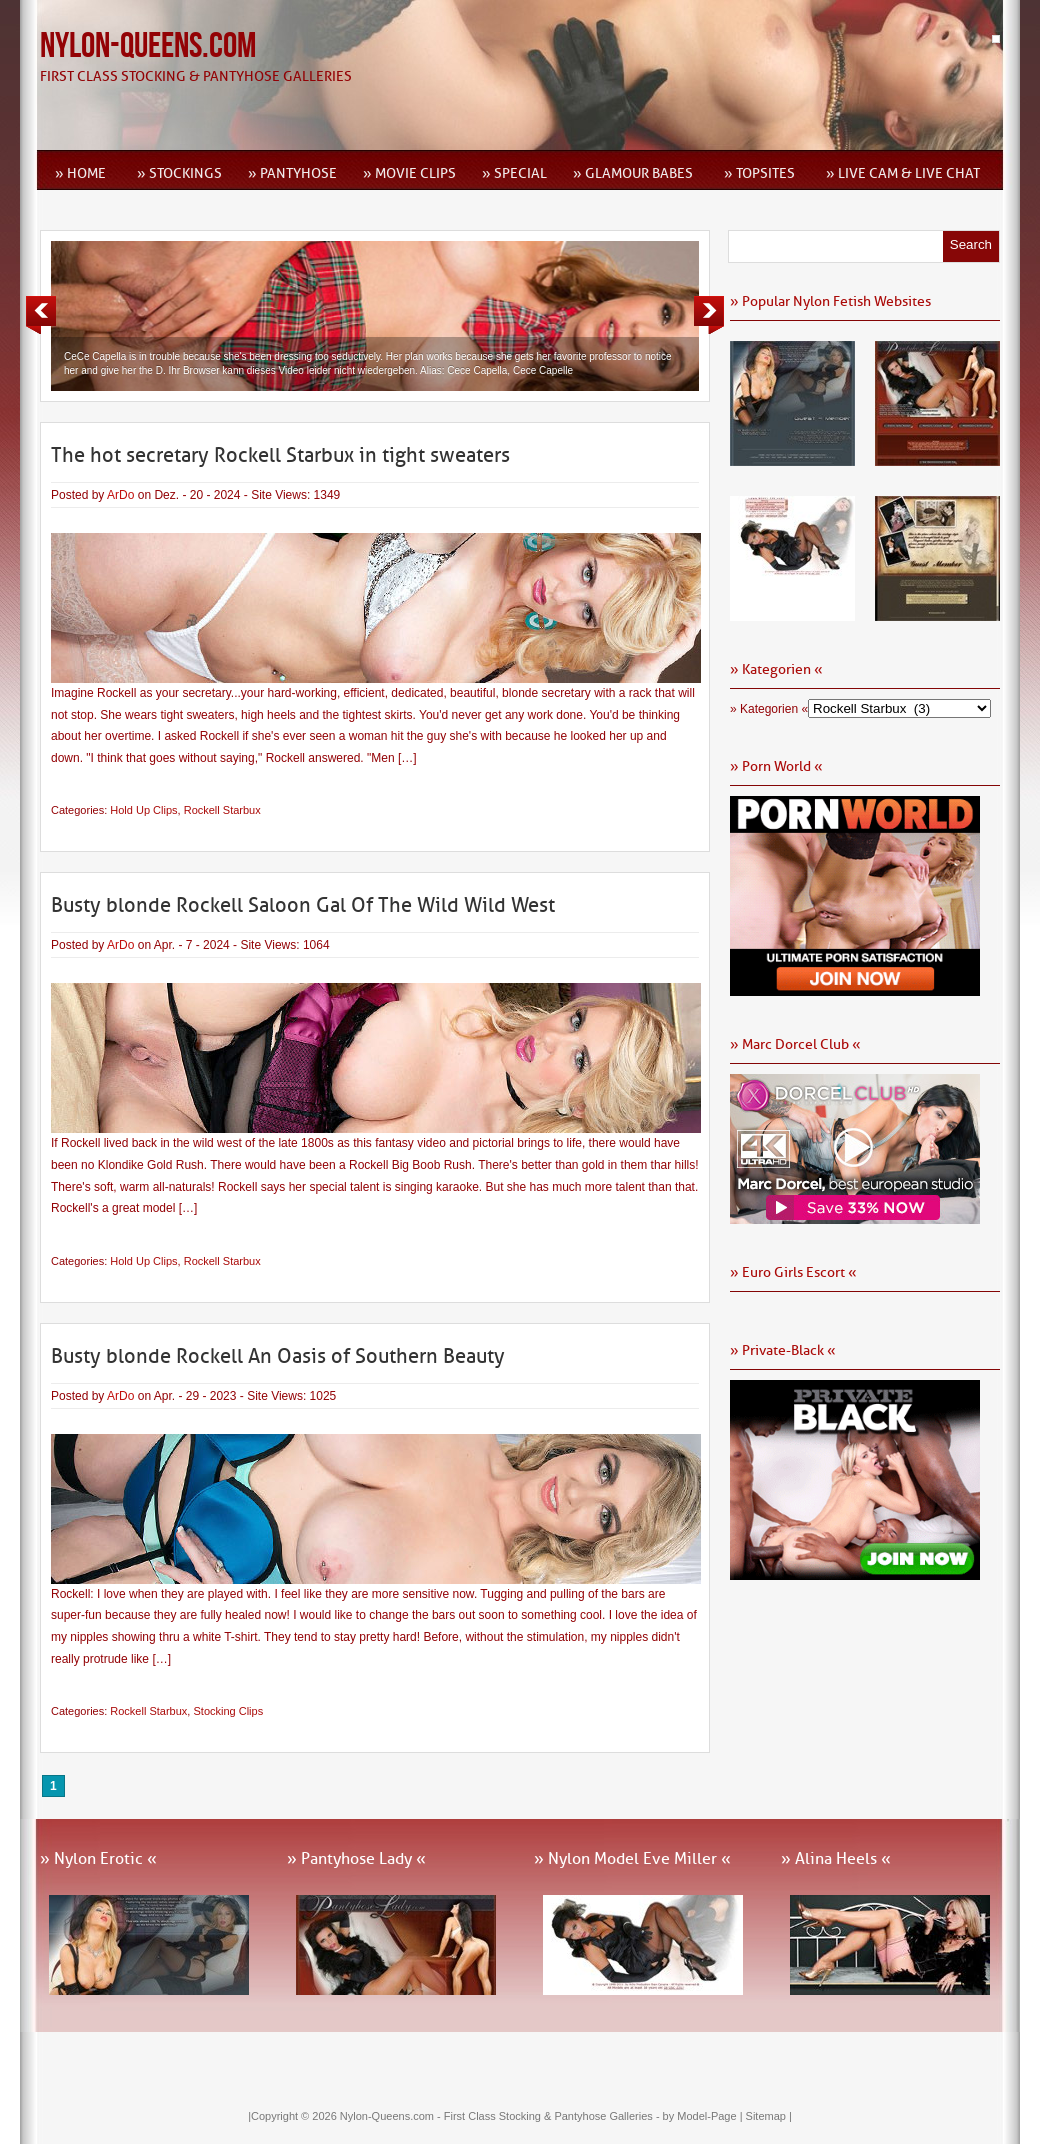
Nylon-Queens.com (148, 46)
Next (709, 315)
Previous (41, 315)
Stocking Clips (228, 1711)
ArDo (120, 495)
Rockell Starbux (222, 810)
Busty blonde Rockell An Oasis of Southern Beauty (278, 1356)
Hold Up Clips (143, 810)
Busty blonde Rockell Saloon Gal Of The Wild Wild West (303, 905)
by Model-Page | (704, 2116)
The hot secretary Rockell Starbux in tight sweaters (280, 455)
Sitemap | (769, 2116)
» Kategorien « (769, 709)
